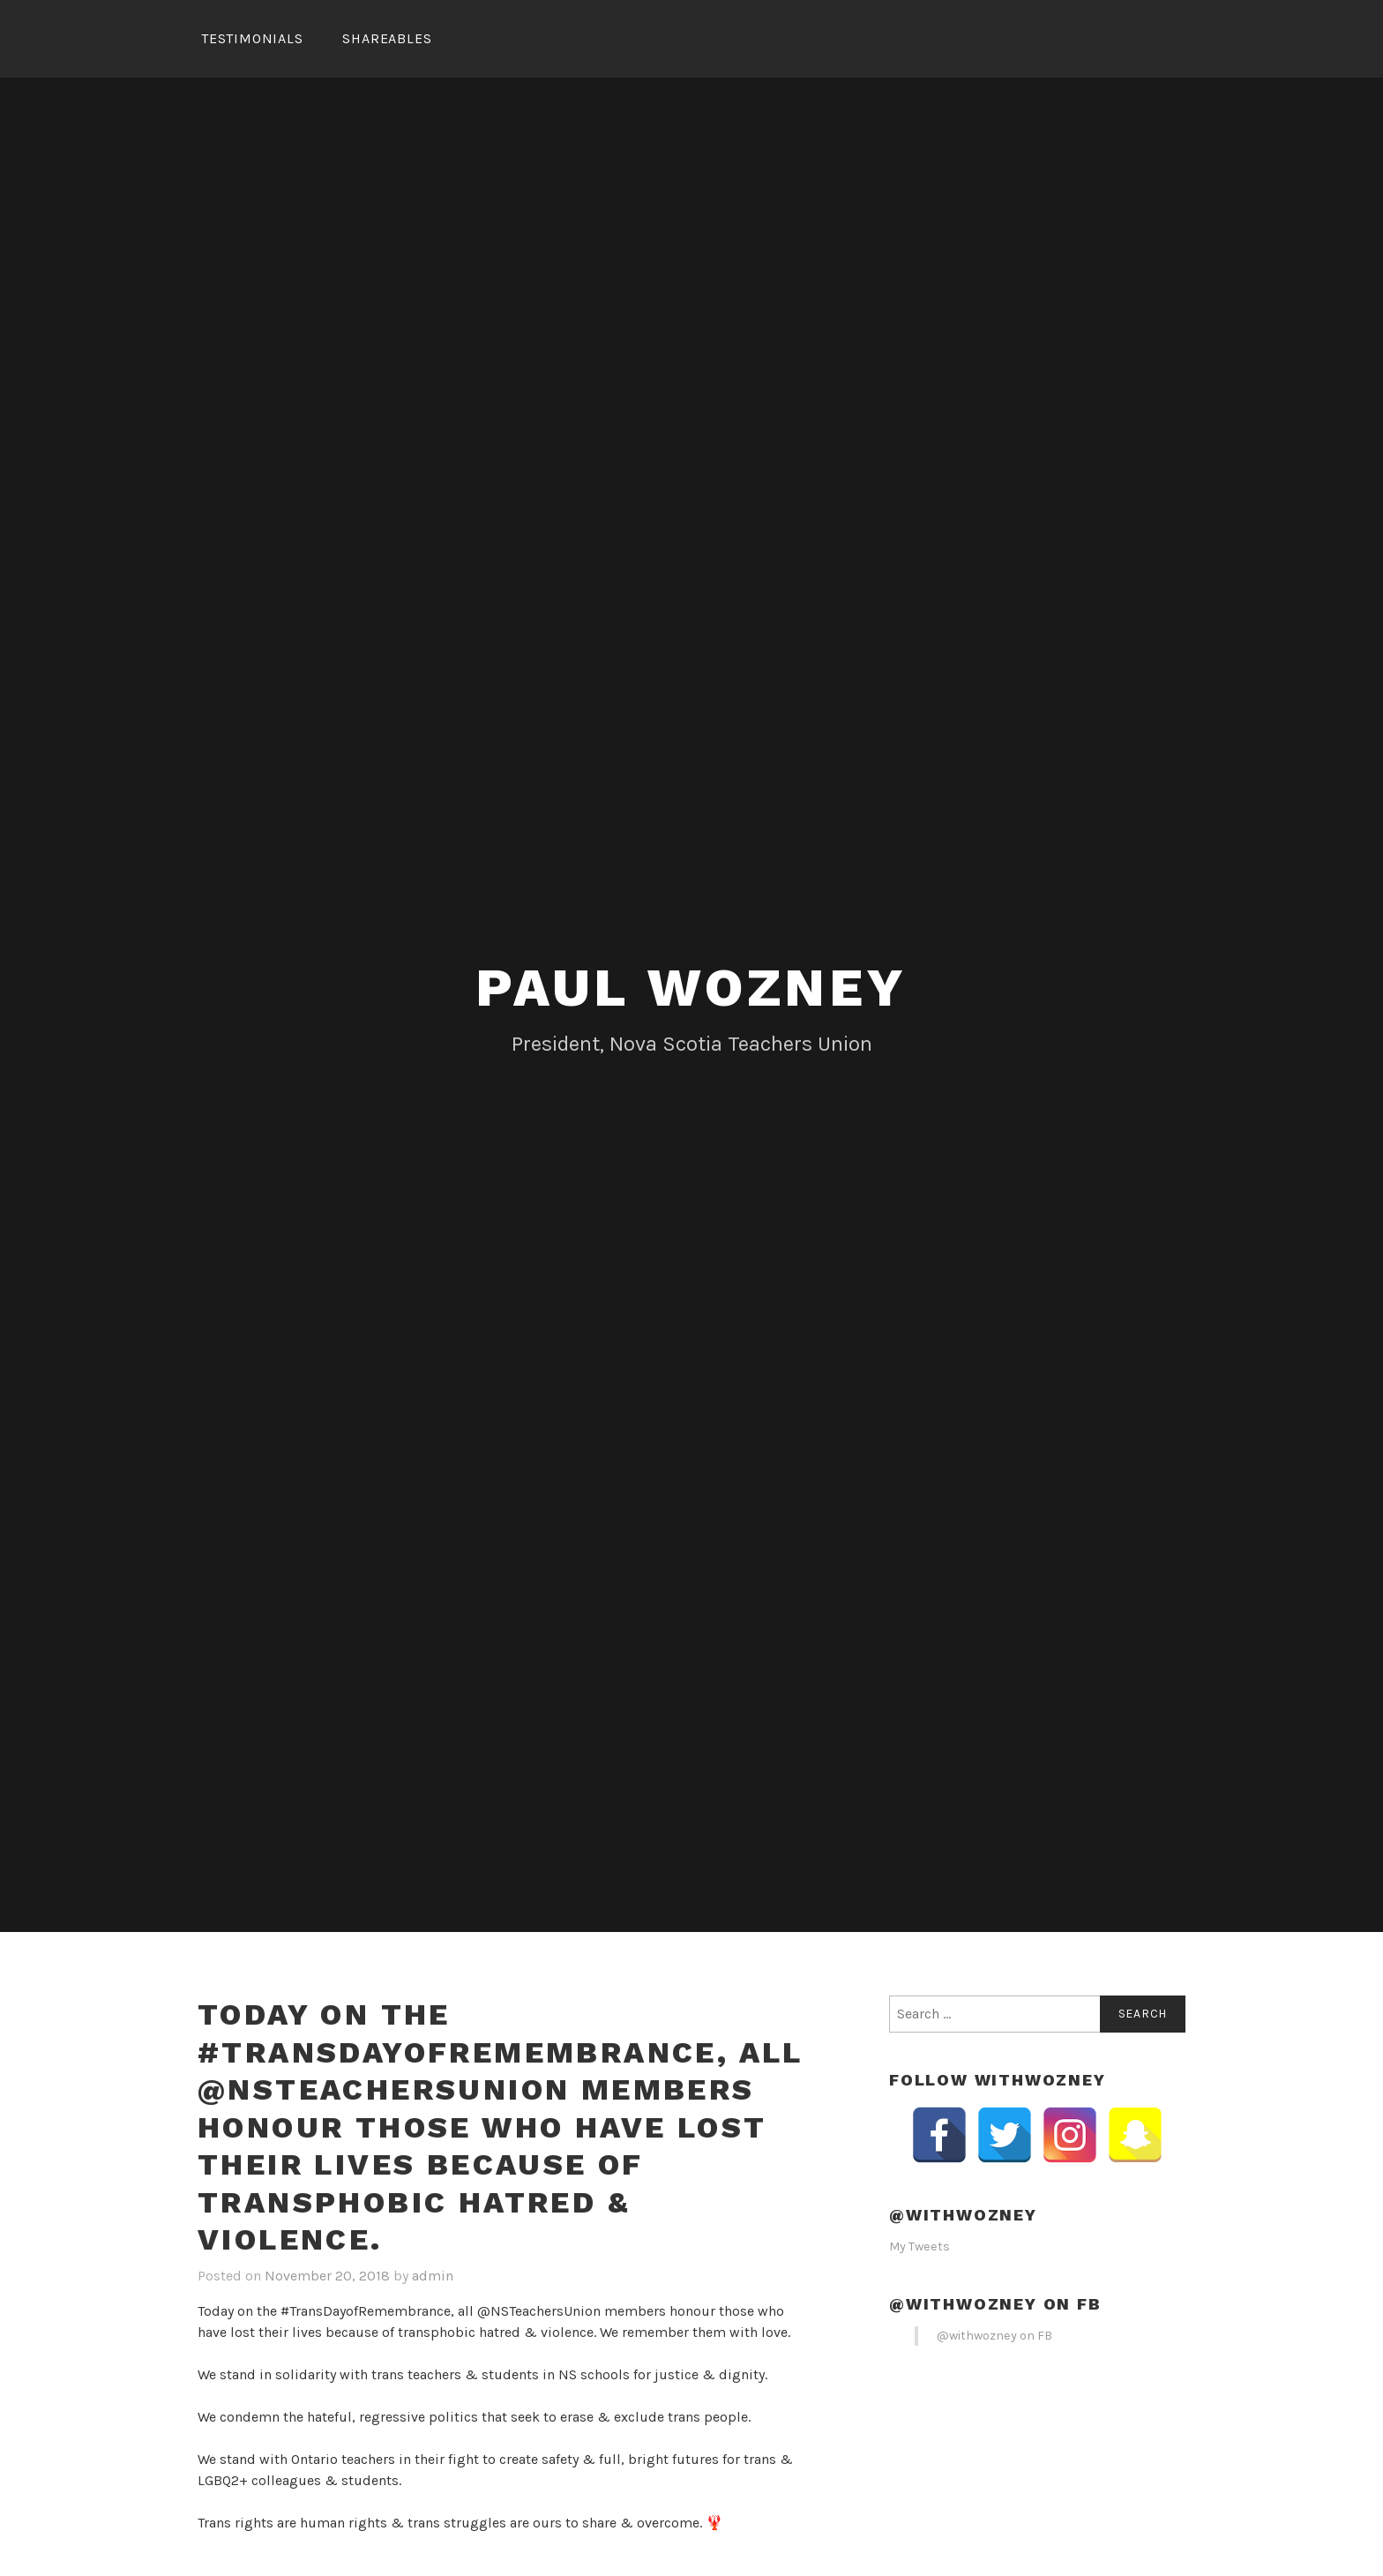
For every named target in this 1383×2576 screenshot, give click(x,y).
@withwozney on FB (995, 2304)
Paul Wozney (691, 987)
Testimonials (252, 38)
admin (432, 2275)
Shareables (386, 38)
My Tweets (919, 2246)
